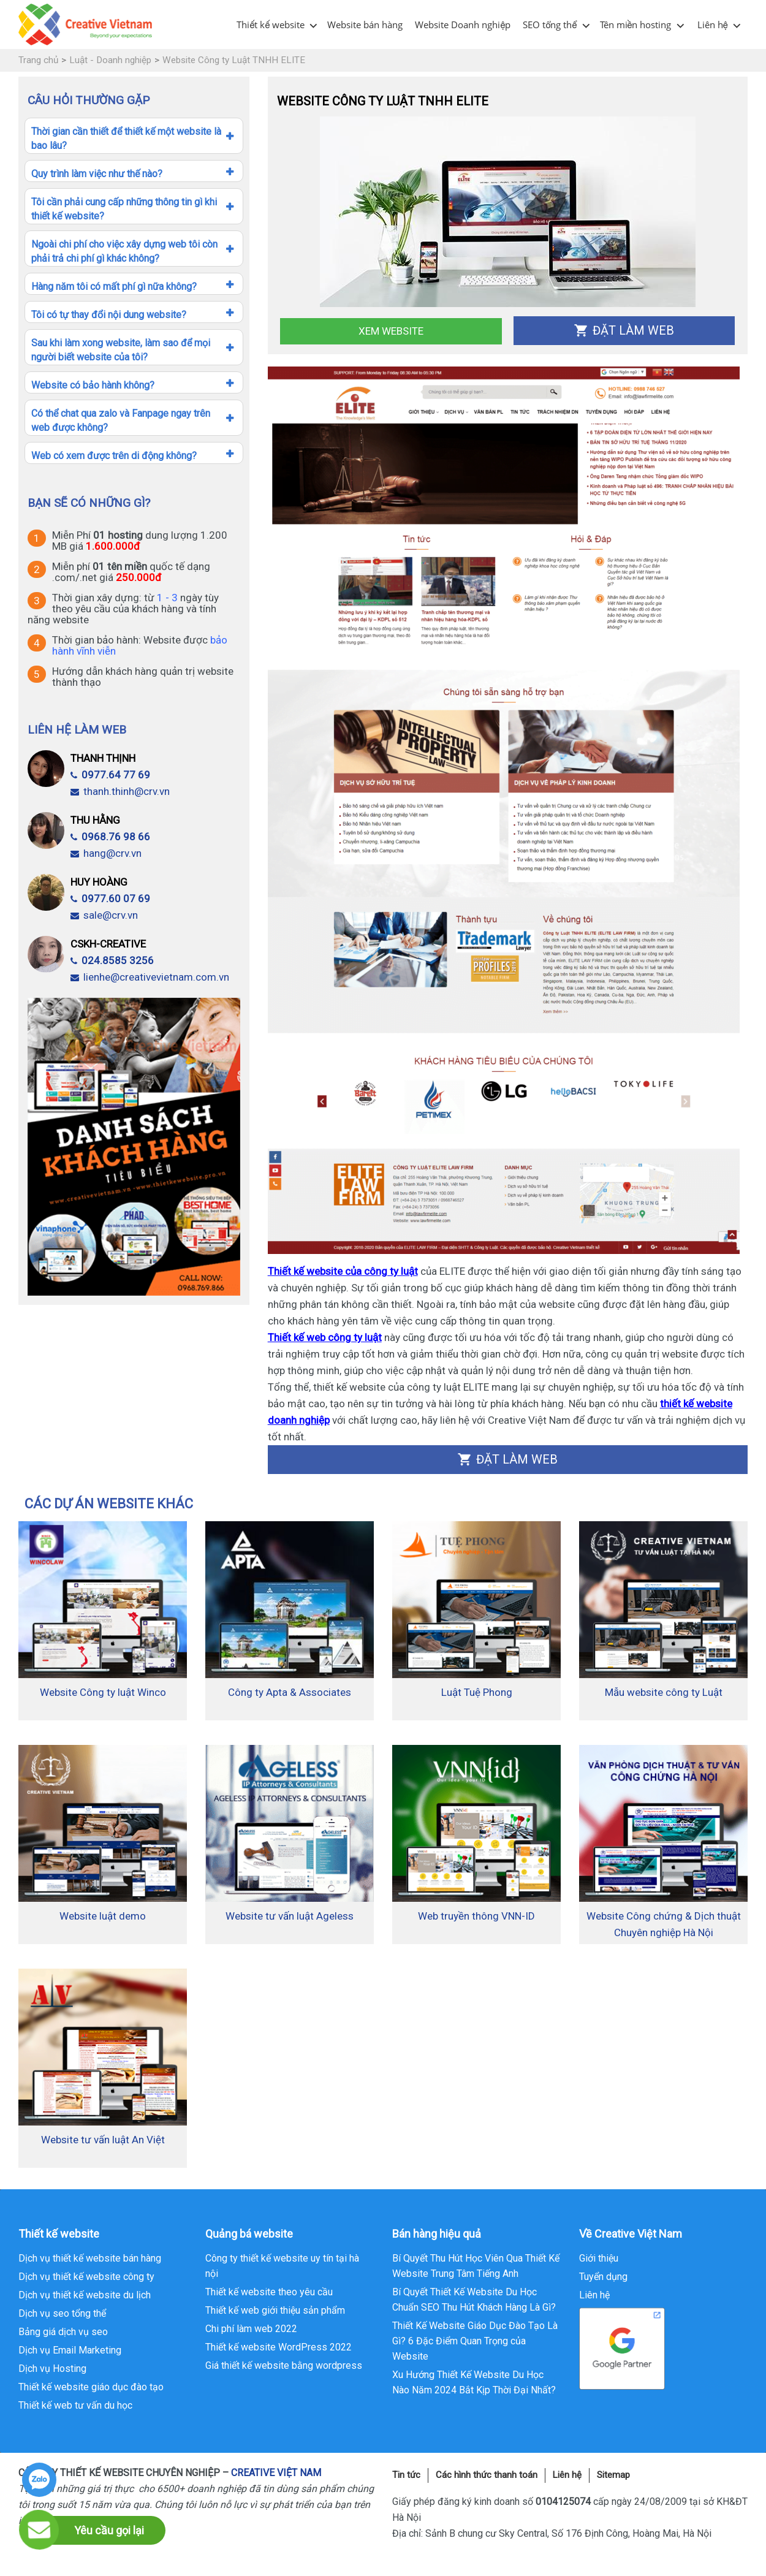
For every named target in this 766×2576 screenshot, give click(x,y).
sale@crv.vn (104, 915)
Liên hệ (712, 24)
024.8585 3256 (112, 960)
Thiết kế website (271, 24)
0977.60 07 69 (110, 898)
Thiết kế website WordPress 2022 (278, 2347)
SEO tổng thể (550, 24)
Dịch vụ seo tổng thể (62, 2313)
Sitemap (613, 2474)
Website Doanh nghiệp (462, 24)
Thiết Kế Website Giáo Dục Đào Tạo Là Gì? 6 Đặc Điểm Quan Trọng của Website (475, 2341)
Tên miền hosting (636, 24)
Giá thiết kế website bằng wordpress (283, 2365)
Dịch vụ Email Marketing (69, 2350)
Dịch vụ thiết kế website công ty (86, 2276)
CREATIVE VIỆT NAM (276, 2473)
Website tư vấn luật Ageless (290, 1916)
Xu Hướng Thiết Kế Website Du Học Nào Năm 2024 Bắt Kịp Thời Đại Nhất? (474, 2382)
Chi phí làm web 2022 (251, 2329)
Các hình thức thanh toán (486, 2474)
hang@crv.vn (106, 853)
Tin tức (406, 2474)
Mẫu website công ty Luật (663, 1692)
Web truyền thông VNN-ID (476, 1916)
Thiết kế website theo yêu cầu (269, 2292)
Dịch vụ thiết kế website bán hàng (89, 2258)
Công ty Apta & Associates (289, 1692)
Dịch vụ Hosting (52, 2368)
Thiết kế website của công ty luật (343, 1271)
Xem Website (390, 331)
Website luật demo (102, 1916)
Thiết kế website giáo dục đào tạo (91, 2387)
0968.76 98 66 (110, 836)
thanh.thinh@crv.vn (120, 791)
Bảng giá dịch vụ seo (63, 2332)
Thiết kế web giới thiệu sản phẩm (275, 2310)
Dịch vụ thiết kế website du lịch (84, 2295)
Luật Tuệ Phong (476, 1692)
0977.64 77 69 (110, 775)
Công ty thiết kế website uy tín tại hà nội (282, 2265)
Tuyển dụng (603, 2276)
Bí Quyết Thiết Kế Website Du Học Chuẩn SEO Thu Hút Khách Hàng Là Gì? (474, 2299)
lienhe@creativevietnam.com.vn (149, 977)
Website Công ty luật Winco (103, 1692)
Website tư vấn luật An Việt (103, 2139)
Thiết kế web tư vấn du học (75, 2405)
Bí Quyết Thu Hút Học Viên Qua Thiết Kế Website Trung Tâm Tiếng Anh (475, 2265)
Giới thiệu (598, 2258)
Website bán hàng (365, 24)
